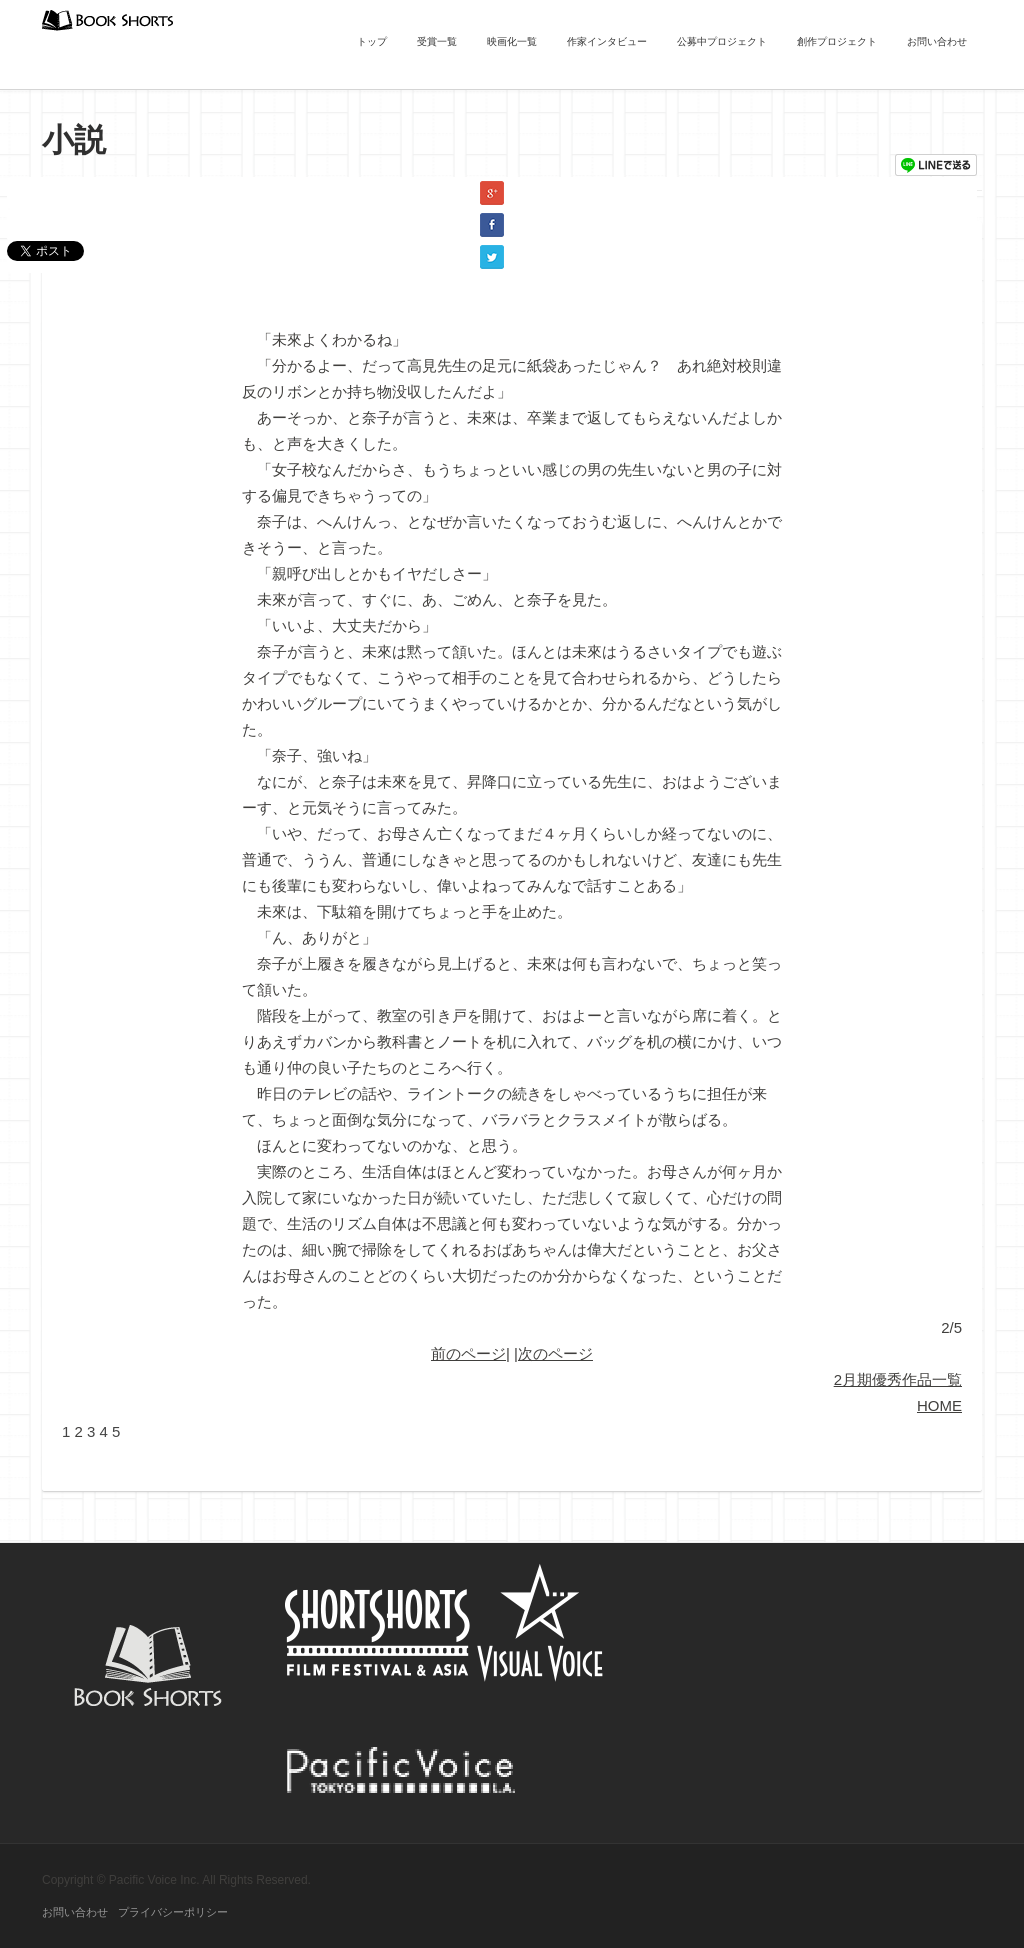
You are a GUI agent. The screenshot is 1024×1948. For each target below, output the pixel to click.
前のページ (468, 1353)
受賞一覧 (437, 41)
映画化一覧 (512, 41)
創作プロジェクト (837, 41)
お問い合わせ (937, 41)
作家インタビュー (607, 41)
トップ (372, 41)
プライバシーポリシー (173, 1912)
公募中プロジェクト (722, 41)
